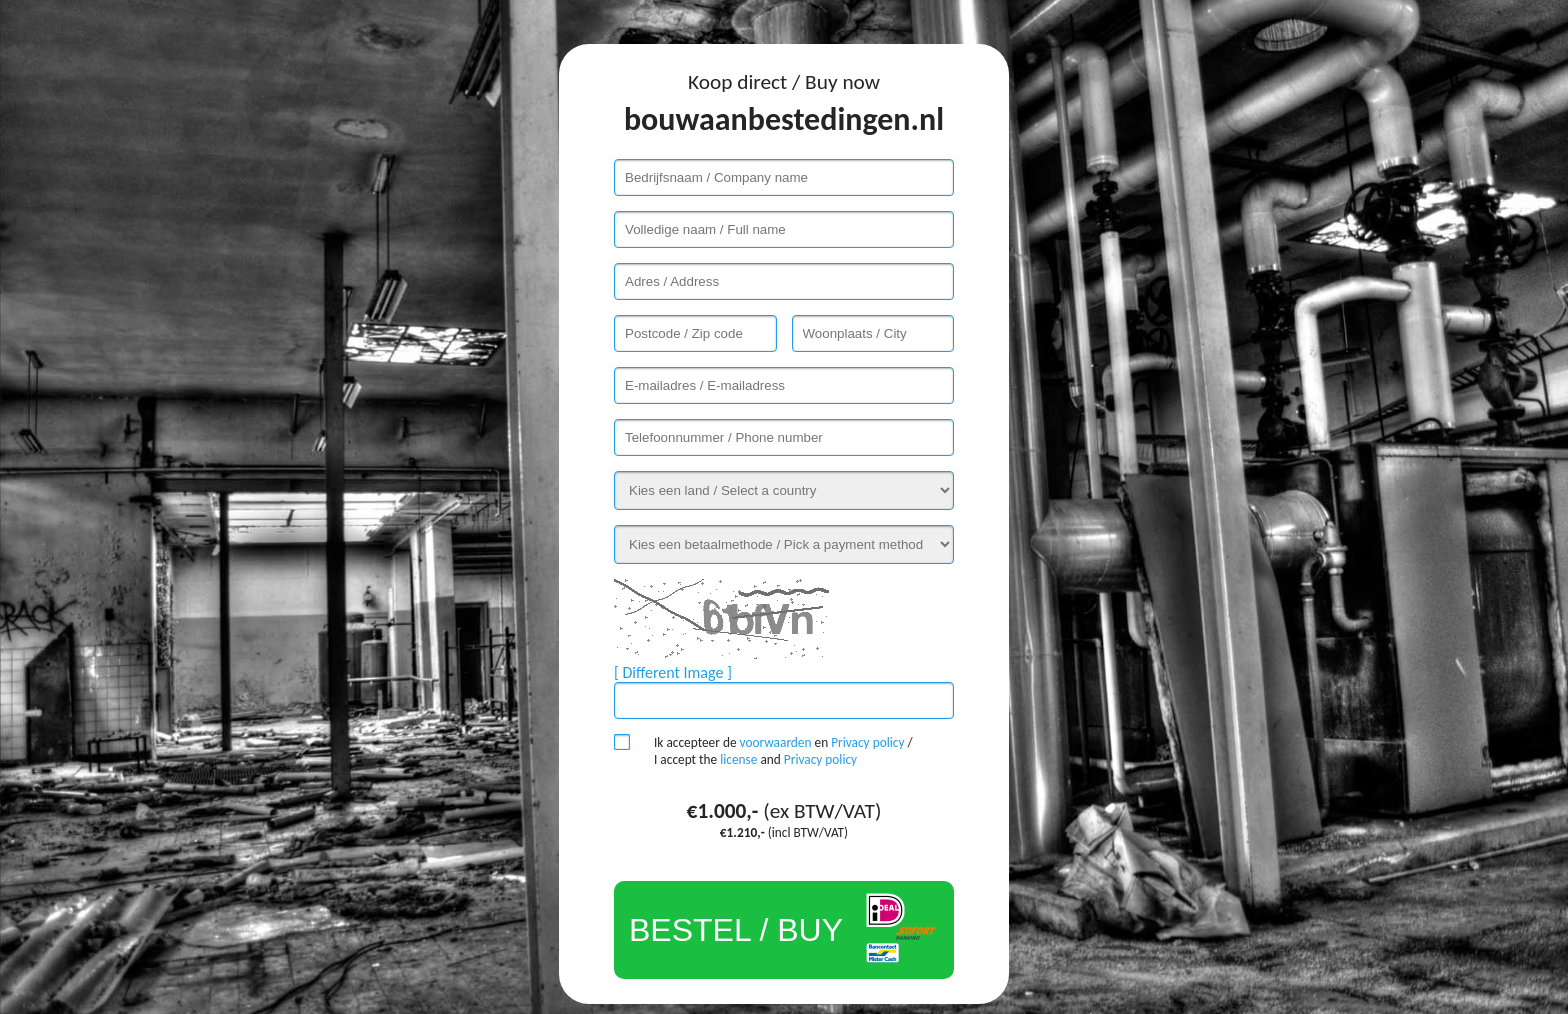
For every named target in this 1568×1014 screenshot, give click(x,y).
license (738, 759)
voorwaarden (776, 742)
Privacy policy (867, 742)
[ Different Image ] (673, 672)
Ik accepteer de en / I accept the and (783, 751)
